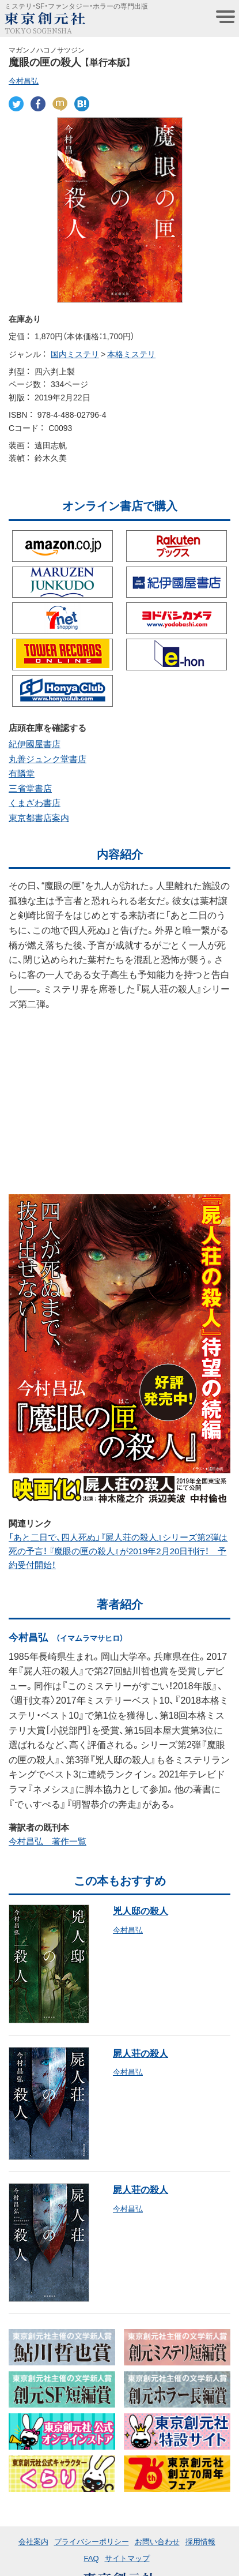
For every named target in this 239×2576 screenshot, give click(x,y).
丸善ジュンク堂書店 (47, 758)
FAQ (91, 2557)
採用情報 (200, 2541)
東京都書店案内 (39, 817)
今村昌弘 (24, 80)
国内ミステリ (75, 353)
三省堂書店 (30, 788)
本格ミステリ (131, 353)
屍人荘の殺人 (140, 2053)
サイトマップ (127, 2557)
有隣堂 (22, 773)
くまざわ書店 (34, 802)
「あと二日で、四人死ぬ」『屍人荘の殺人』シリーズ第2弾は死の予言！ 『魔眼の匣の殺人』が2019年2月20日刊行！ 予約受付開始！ (118, 1551)
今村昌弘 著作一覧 (47, 1841)
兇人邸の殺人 (140, 1910)
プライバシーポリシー (91, 2541)
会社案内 (33, 2541)
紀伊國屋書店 (34, 743)
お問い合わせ (157, 2541)
